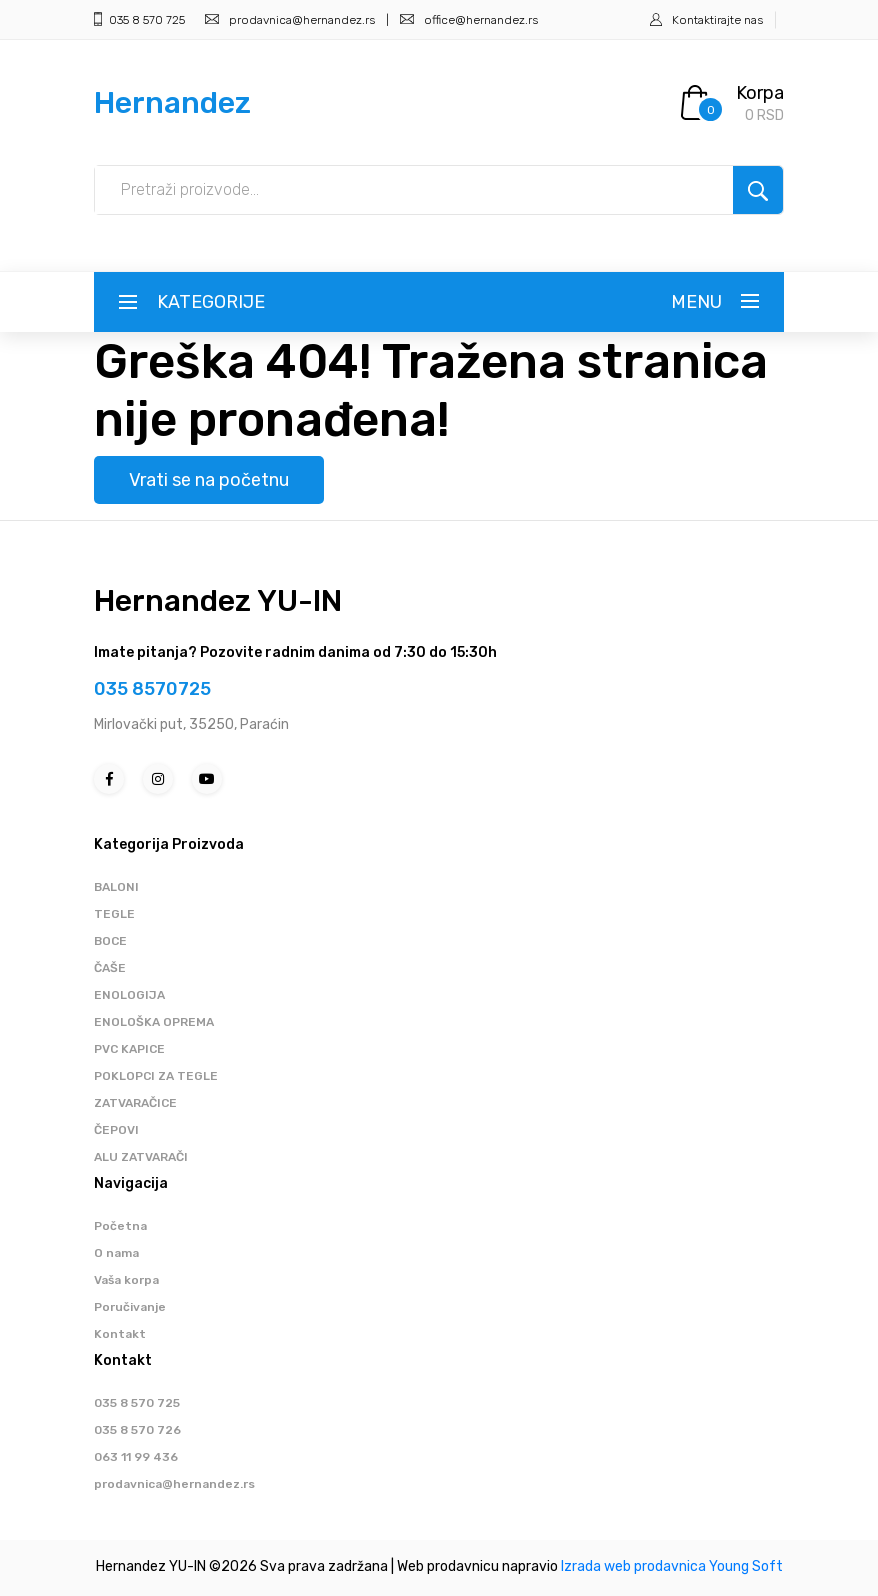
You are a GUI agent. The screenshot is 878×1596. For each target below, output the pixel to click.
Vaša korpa (126, 1280)
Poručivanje (130, 1307)
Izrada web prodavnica (633, 1566)
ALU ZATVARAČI (141, 1157)
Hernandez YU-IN (218, 601)
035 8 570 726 (137, 1430)
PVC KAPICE (129, 1049)
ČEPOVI (116, 1130)
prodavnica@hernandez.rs (290, 20)
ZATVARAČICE (135, 1103)
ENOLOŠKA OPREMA (154, 1022)
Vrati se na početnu (209, 480)
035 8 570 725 (139, 20)
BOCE (110, 941)
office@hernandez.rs (469, 20)
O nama (116, 1253)
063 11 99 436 (136, 1457)
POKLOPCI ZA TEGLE (156, 1076)
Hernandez (172, 102)
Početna (120, 1226)
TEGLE (114, 914)
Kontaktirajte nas (717, 20)
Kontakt (120, 1334)
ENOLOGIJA (129, 995)
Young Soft (746, 1566)
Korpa (760, 93)
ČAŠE (110, 968)
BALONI (116, 887)
